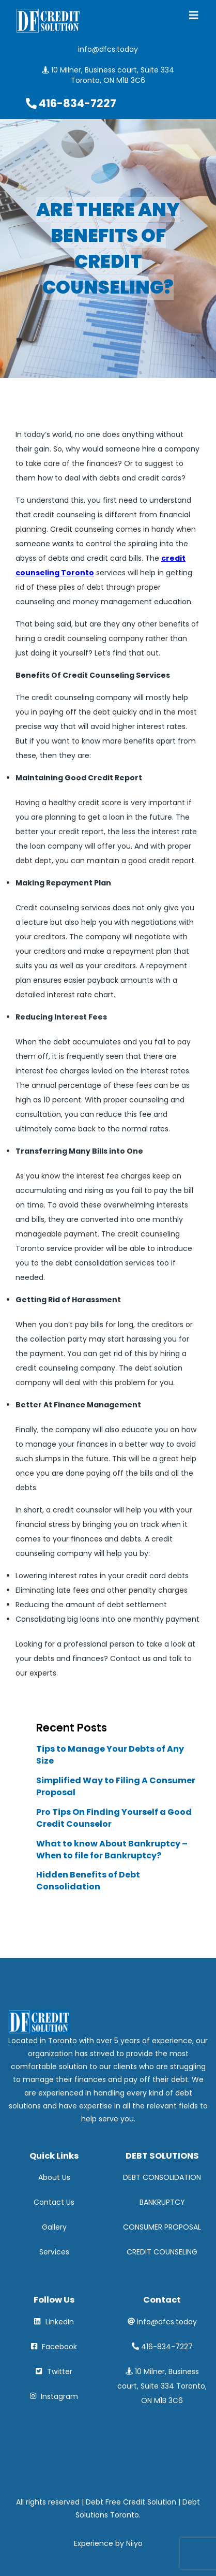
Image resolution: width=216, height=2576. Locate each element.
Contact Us (54, 2202)
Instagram (54, 2396)
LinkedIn (53, 2322)
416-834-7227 (167, 2346)
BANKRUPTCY (162, 2202)
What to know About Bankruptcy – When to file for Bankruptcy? (112, 1849)
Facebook (54, 2346)
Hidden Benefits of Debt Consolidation (88, 1881)
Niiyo (134, 2543)
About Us (54, 2177)
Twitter (54, 2371)
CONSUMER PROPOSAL (162, 2227)
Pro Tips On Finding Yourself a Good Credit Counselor (114, 1818)
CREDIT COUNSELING (162, 2252)
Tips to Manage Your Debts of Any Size (110, 1755)
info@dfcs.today (167, 2322)
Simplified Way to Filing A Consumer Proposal (115, 1786)
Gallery (54, 2227)
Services (54, 2252)
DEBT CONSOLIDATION (162, 2177)
